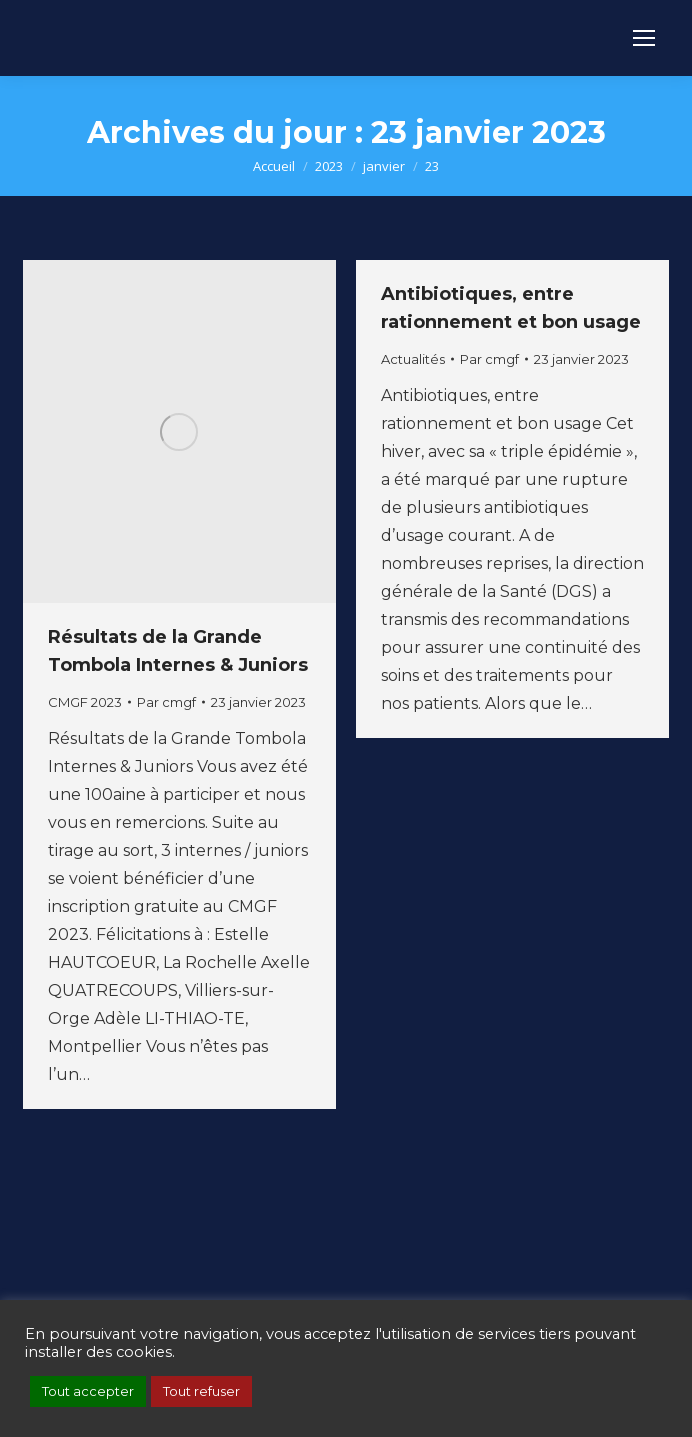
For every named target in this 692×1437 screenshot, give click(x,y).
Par (166, 702)
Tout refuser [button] (201, 1391)
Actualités (413, 359)
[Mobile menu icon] (644, 38)
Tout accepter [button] (88, 1391)
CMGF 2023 (85, 702)
